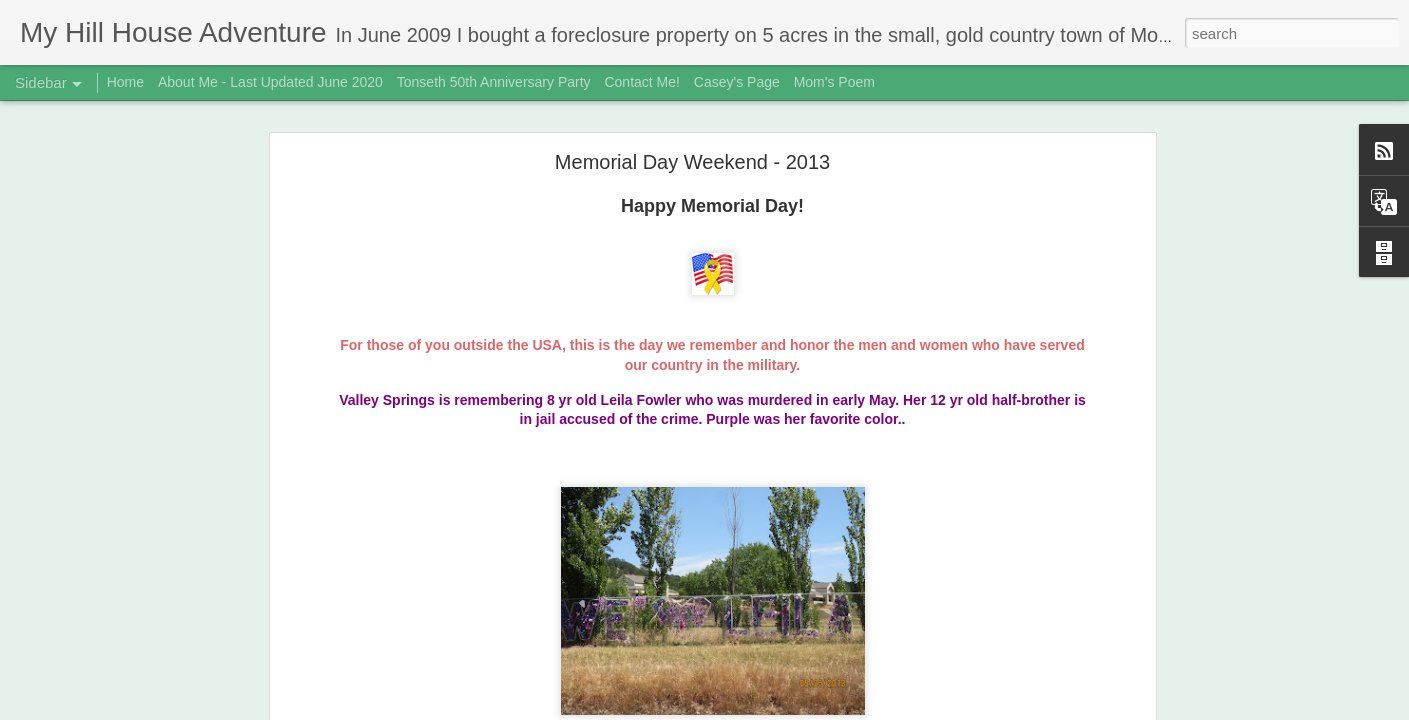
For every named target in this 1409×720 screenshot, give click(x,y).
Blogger (768, 709)
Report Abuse (826, 709)
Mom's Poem (834, 82)
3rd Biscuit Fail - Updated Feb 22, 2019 (153, 662)
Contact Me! (641, 82)
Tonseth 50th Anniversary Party (494, 82)
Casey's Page (737, 82)
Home (125, 82)
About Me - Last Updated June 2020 (270, 82)
